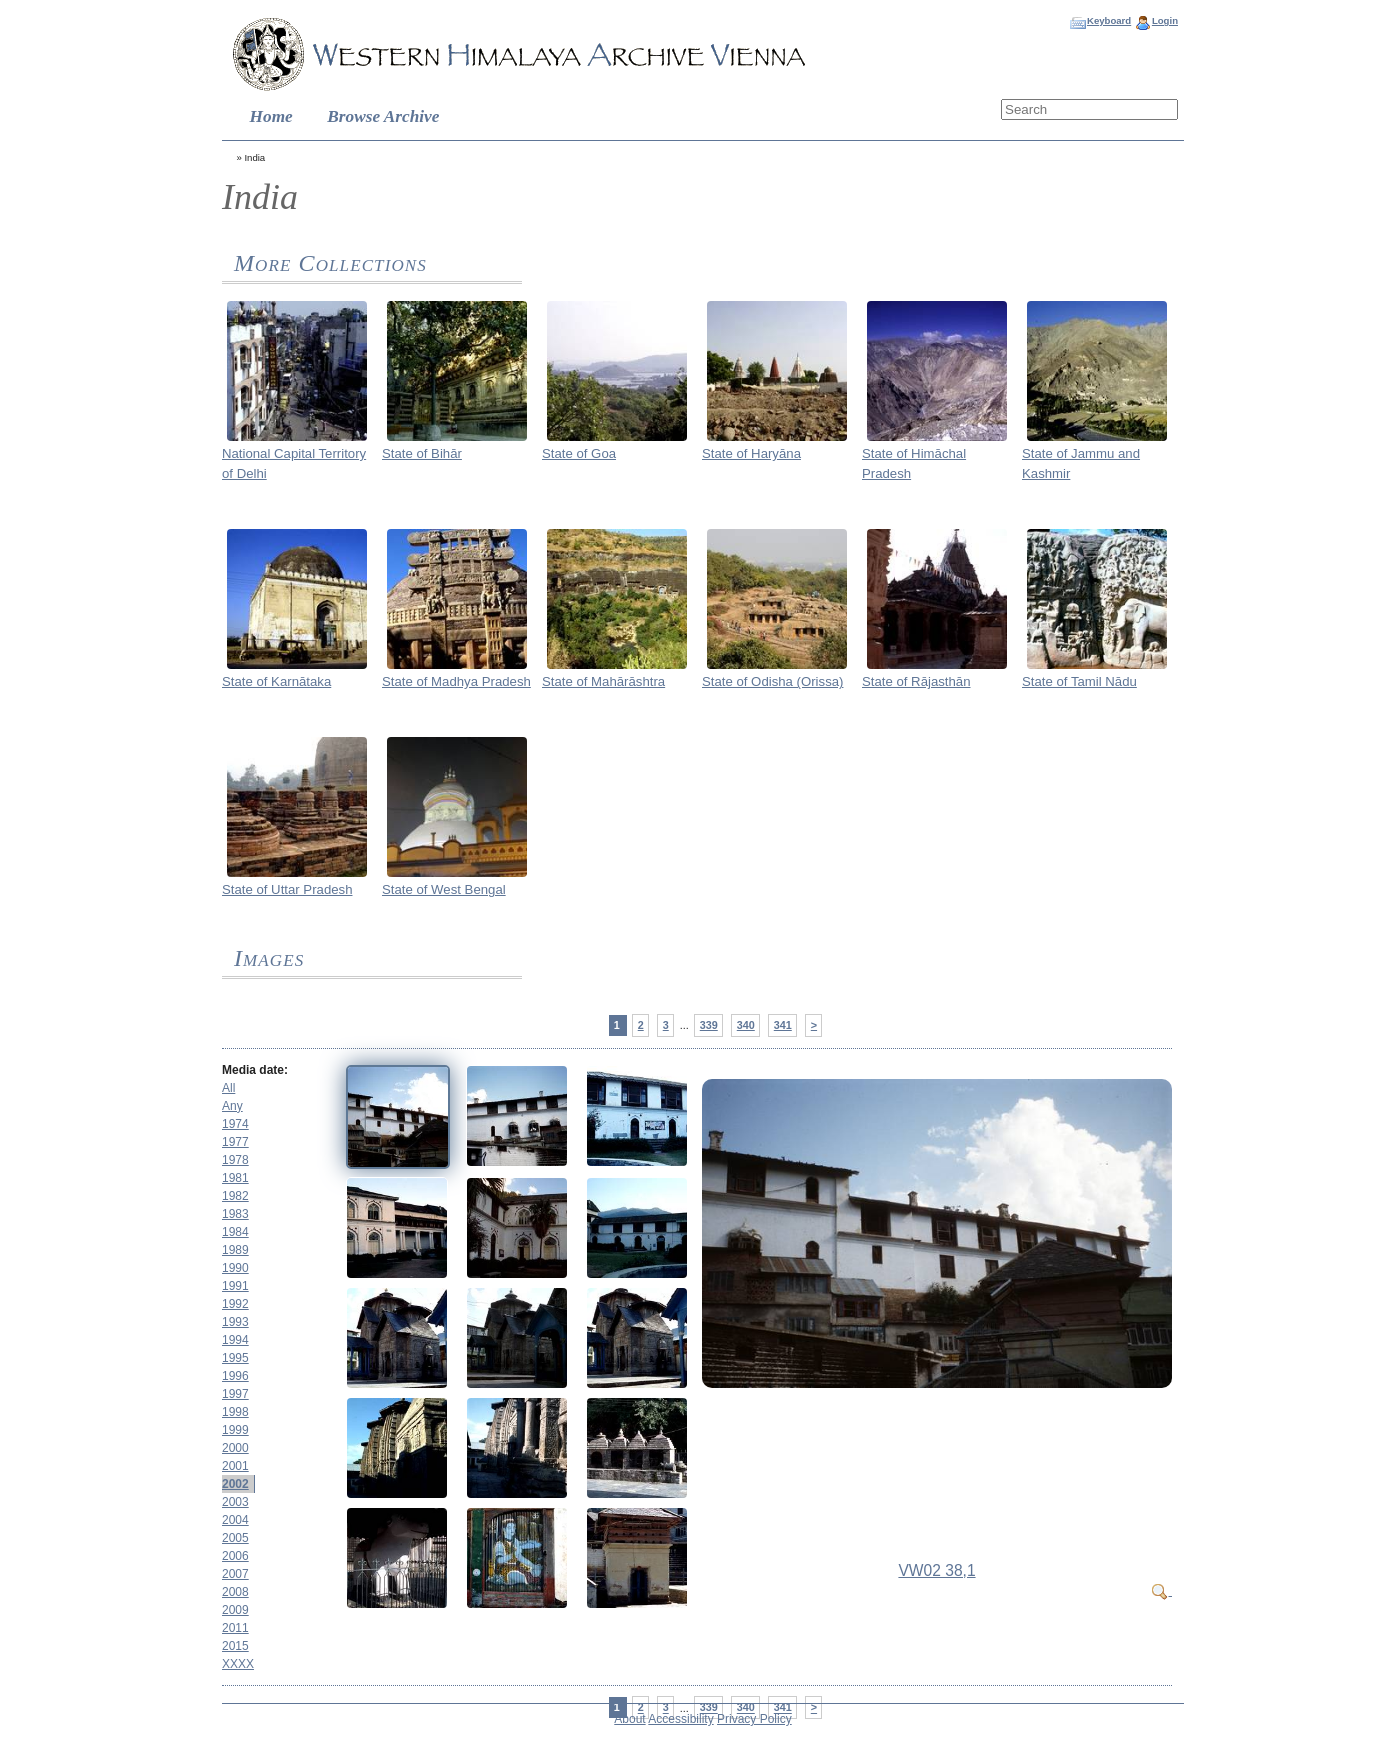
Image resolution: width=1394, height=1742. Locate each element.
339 (709, 1025)
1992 (235, 1304)
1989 (235, 1250)
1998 (235, 1412)
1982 (235, 1196)
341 (783, 1025)
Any (232, 1106)
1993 (235, 1322)
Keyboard (1109, 20)
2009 (235, 1610)
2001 (235, 1466)
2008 (235, 1592)
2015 (235, 1646)
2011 (235, 1628)
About (629, 1719)
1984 (235, 1232)
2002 (235, 1484)
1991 (235, 1286)
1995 (235, 1358)
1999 (235, 1430)
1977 (235, 1142)
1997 (235, 1394)
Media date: (255, 1070)
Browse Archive (383, 116)
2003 (235, 1502)
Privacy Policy (754, 1719)
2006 (235, 1556)
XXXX (238, 1664)
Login (1165, 20)
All (228, 1088)
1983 (235, 1214)
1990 (235, 1268)
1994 (235, 1340)
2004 (235, 1520)
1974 (235, 1124)
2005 (235, 1538)
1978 (235, 1160)
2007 (235, 1574)
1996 (235, 1376)
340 (746, 1025)
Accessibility (680, 1719)
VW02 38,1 (936, 1570)
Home (271, 116)
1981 (235, 1178)
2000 (235, 1448)
